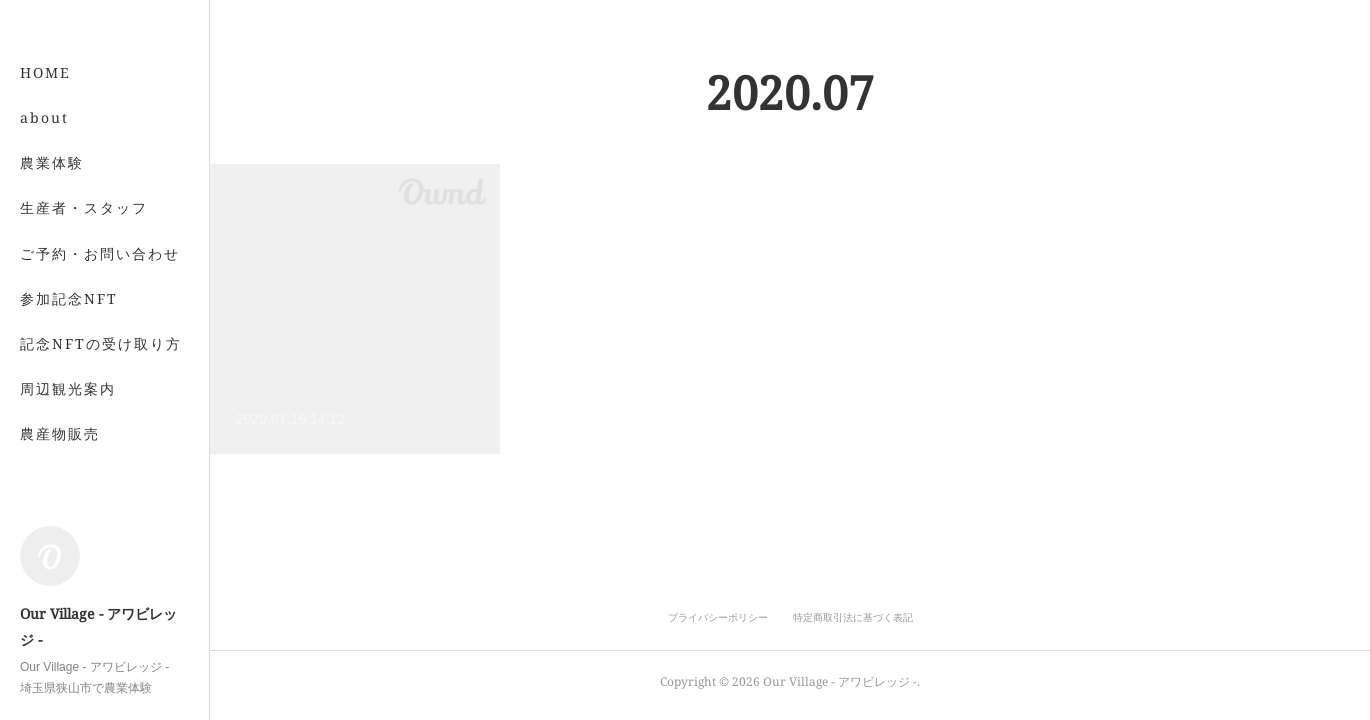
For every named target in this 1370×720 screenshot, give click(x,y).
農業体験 (52, 162)
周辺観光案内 (68, 388)
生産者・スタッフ (84, 207)
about (44, 117)
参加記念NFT (69, 298)
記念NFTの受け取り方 (101, 343)
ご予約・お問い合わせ (100, 253)
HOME (45, 72)
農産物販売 (60, 433)
